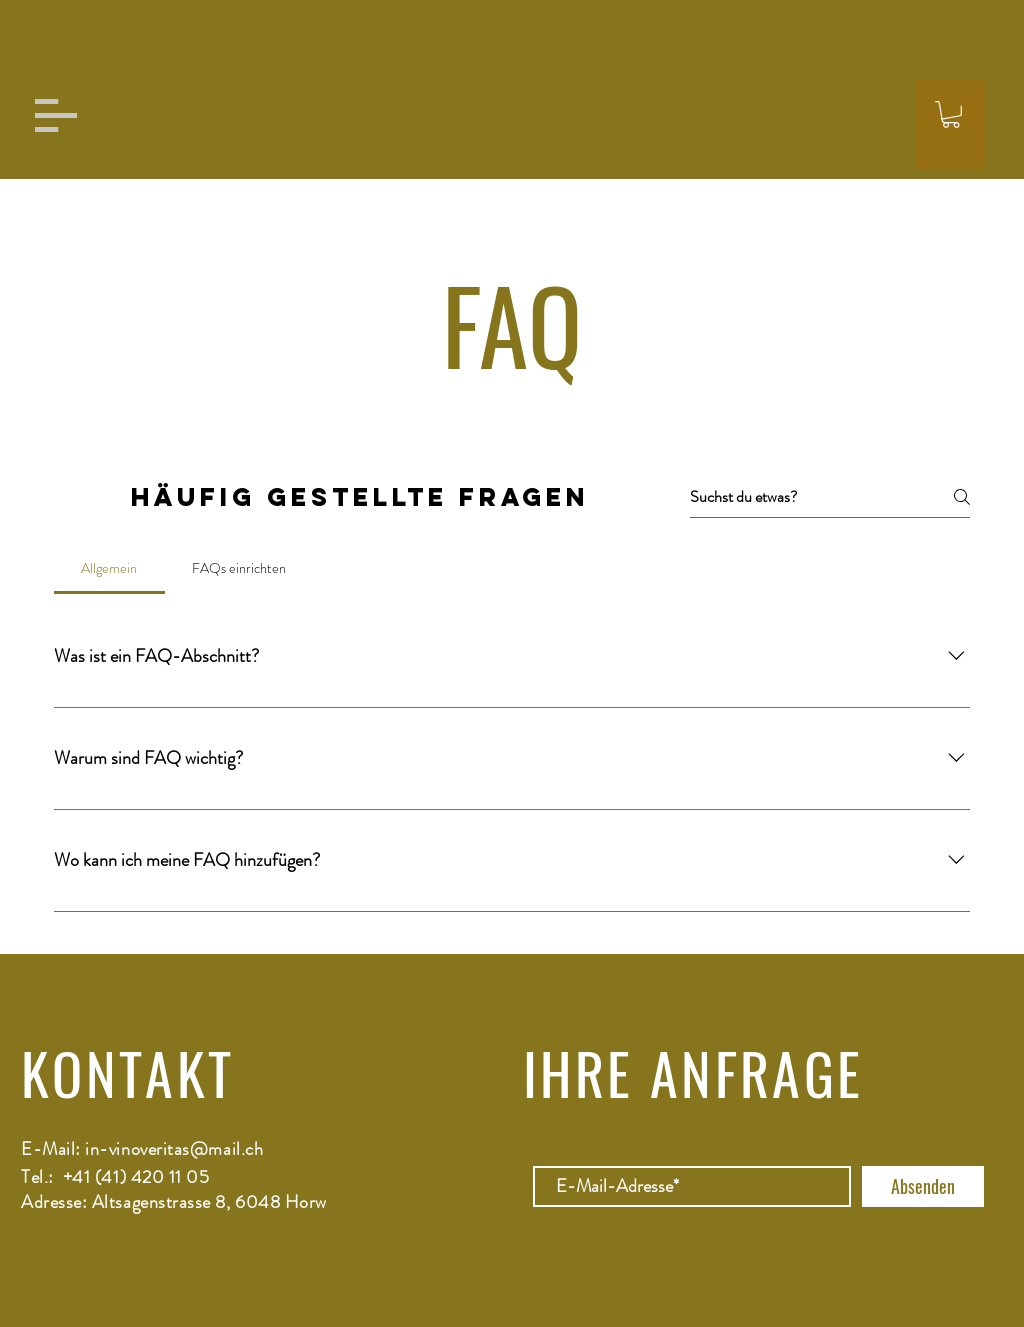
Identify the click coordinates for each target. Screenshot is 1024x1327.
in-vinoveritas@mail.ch (174, 1149)
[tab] (109, 568)
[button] (56, 115)
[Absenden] (923, 1186)
